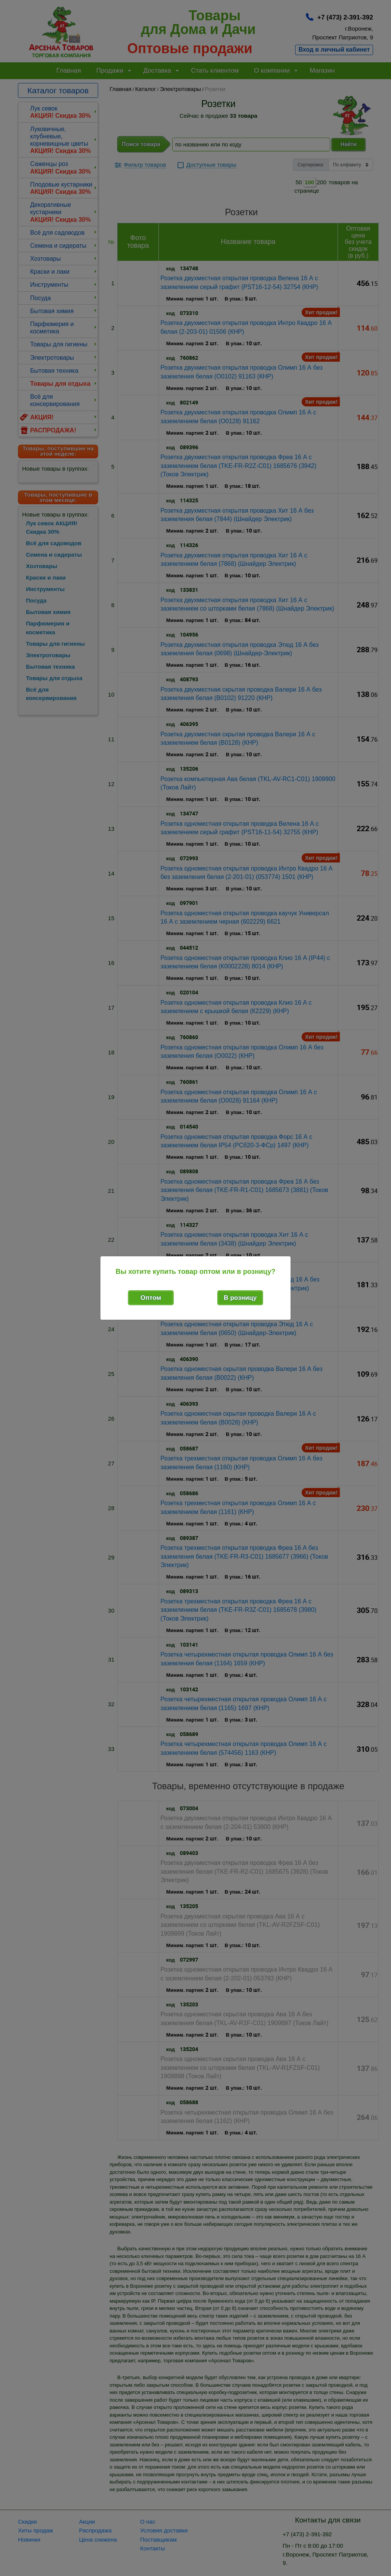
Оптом (151, 1297)
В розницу (240, 1297)
